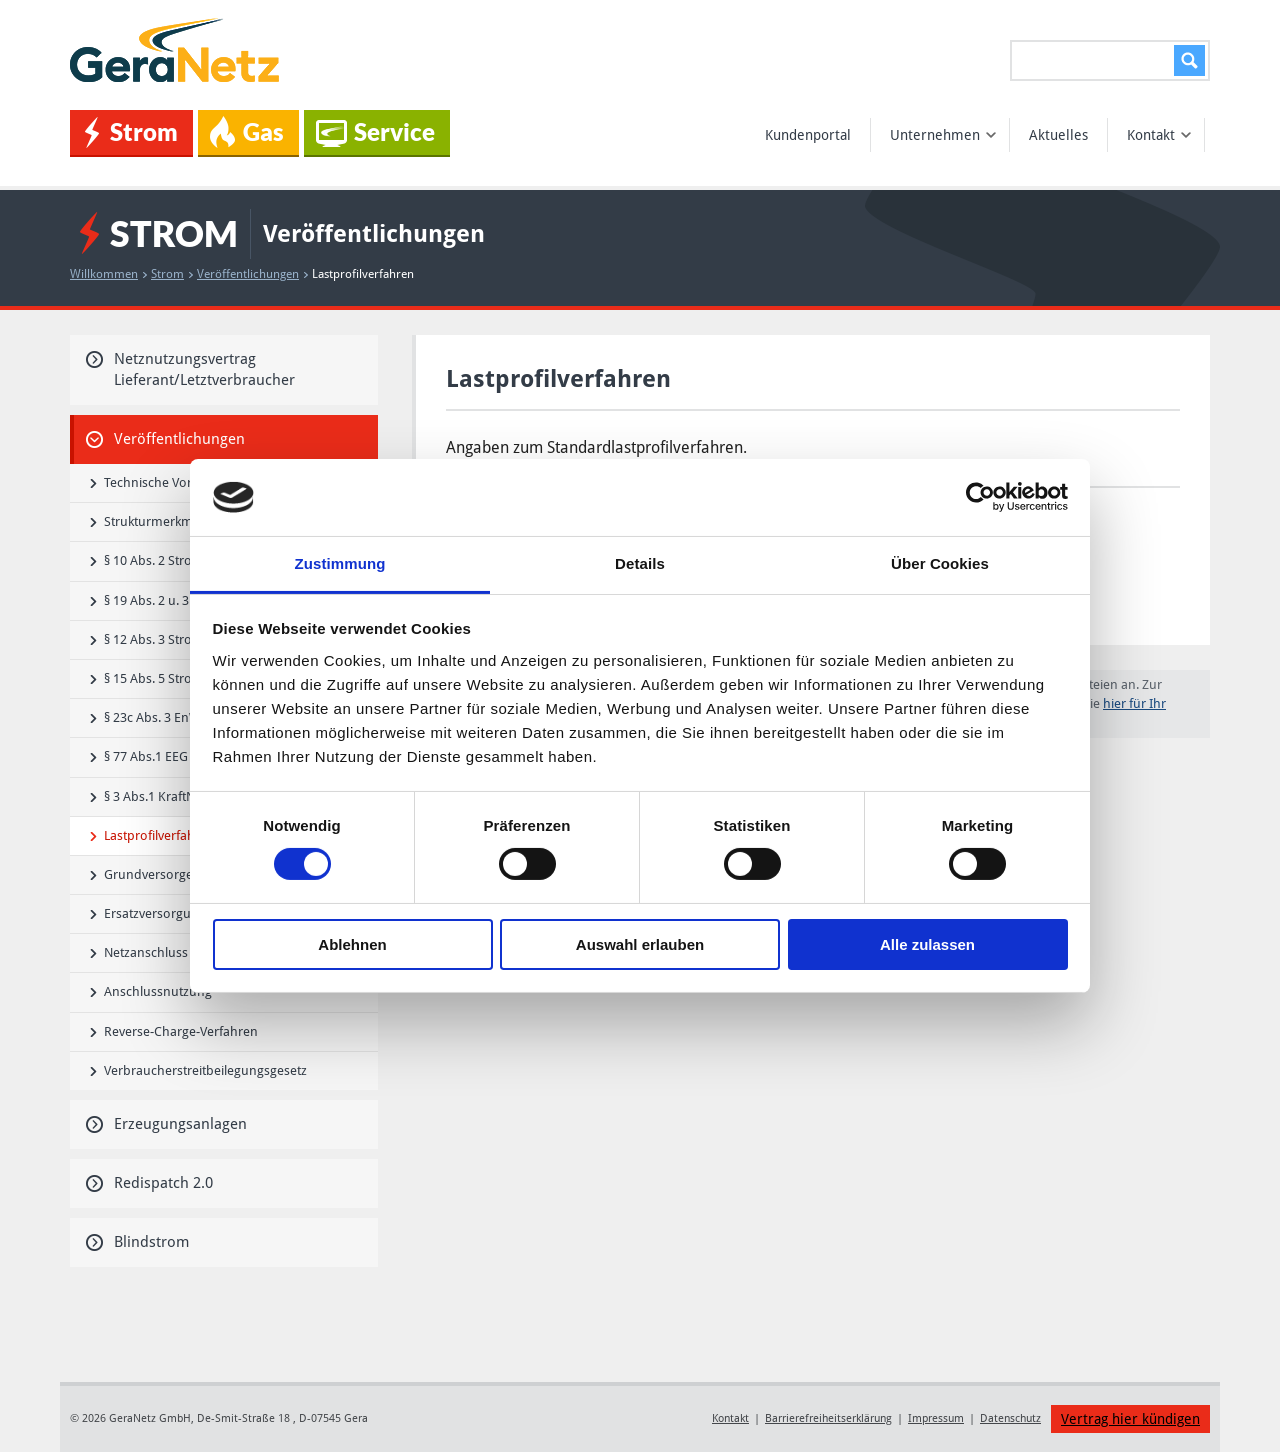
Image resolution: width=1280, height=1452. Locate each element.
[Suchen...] (1110, 60)
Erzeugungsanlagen (166, 1124)
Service (375, 132)
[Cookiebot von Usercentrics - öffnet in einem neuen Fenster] (980, 497)
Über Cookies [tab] (940, 563)
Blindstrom (137, 1242)
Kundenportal (808, 135)
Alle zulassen (927, 944)
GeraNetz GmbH (178, 50)
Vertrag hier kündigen (1130, 1419)
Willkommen (108, 274)
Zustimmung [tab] (340, 563)
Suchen (1186, 60)
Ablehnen (352, 944)
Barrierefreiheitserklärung (828, 1418)
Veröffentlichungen (252, 274)
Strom (131, 132)
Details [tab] (640, 563)
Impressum (936, 1418)
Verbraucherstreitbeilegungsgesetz (198, 1070)
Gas (247, 132)
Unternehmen (943, 135)
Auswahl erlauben (640, 944)
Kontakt (1159, 135)
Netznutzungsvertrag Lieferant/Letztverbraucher (190, 369)
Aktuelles (1058, 135)
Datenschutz (1010, 1418)
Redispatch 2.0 (149, 1183)
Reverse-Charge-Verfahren (174, 1031)
